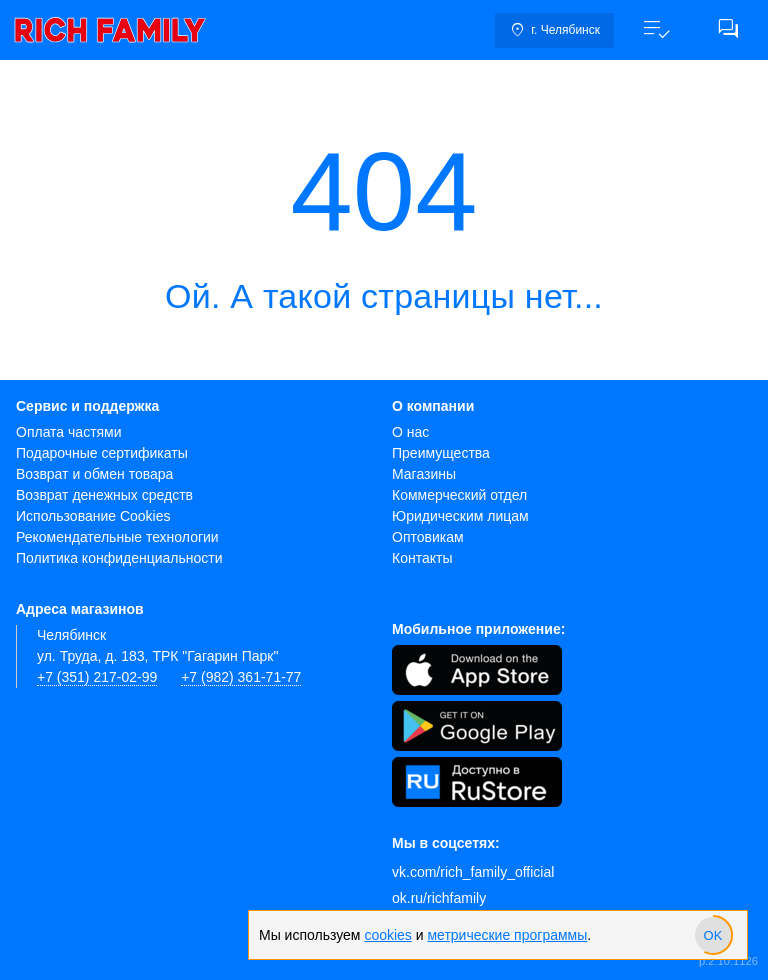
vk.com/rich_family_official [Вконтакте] (473, 872)
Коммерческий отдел (459, 495)
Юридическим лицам (460, 516)
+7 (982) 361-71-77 (241, 677)
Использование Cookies (93, 516)
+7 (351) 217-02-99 (97, 677)
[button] (656, 30)
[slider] (713, 935)
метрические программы (507, 935)
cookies (387, 935)
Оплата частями (69, 432)
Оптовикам (428, 537)
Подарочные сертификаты (102, 453)
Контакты (422, 558)
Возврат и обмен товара (94, 474)
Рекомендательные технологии (117, 537)
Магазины (424, 474)
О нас (410, 432)
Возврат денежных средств (104, 495)
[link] (110, 30)
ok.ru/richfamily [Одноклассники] (439, 898)
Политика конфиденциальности (119, 558)
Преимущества (441, 453)
